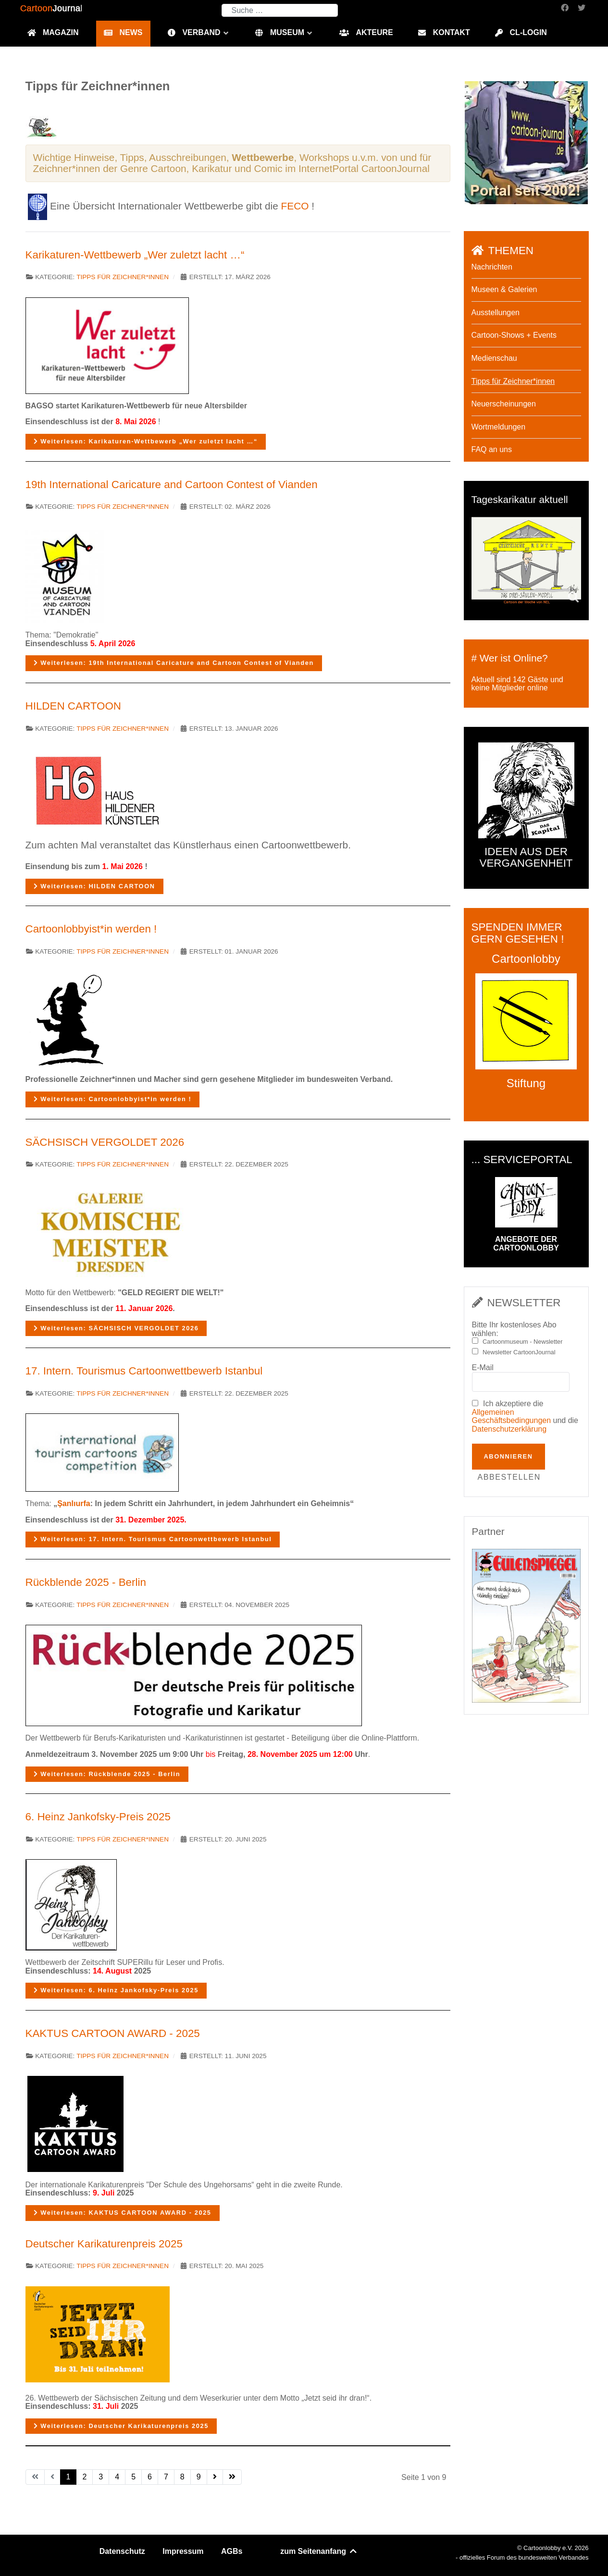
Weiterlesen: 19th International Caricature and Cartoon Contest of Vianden (174, 662)
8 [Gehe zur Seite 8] (182, 2477)
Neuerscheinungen (504, 404)
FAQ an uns (492, 449)
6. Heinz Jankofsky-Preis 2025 (98, 1817)
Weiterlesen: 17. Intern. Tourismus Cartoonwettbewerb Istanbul (153, 1539)
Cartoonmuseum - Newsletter (522, 1341)
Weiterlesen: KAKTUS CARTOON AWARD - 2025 (122, 2212)
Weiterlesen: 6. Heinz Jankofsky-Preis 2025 (116, 1990)
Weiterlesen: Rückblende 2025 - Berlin (107, 1774)
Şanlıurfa (73, 1503)
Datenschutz (122, 2551)
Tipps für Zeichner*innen (122, 277)
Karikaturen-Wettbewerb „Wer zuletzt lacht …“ (135, 255)
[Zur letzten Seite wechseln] (232, 2477)
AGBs (231, 2551)
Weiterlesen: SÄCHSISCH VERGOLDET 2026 (116, 1328)
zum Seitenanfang (319, 2551)
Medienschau (494, 358)
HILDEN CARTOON (73, 706)
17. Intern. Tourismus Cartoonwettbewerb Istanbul (144, 1371)
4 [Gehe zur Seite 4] (117, 2477)
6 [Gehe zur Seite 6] (150, 2477)
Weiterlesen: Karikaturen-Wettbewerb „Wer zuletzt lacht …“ (146, 441)
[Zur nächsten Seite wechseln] (215, 2477)
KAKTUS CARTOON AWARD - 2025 (112, 2033)
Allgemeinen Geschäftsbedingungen (511, 1416)
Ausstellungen (496, 312)
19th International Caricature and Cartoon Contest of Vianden (171, 484)
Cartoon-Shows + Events (514, 335)
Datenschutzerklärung (509, 1429)
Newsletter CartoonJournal (519, 1352)
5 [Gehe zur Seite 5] (133, 2477)
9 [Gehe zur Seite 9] (199, 2477)
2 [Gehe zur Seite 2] (84, 2477)
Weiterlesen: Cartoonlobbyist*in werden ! (113, 1099)
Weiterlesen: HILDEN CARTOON (94, 886)
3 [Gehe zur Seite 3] (101, 2477)
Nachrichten (492, 267)
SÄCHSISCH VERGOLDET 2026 (105, 1142)
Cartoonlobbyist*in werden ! (91, 929)
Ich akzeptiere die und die (525, 1416)
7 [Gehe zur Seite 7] (166, 2477)
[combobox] (280, 10)
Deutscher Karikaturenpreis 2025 (104, 2244)
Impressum (182, 2551)
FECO (295, 205)
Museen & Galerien (504, 289)
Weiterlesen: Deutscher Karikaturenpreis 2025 (121, 2425)
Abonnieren (508, 1456)
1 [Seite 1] (68, 2477)
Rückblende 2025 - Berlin (85, 1582)
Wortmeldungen (499, 427)
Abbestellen (509, 1477)
